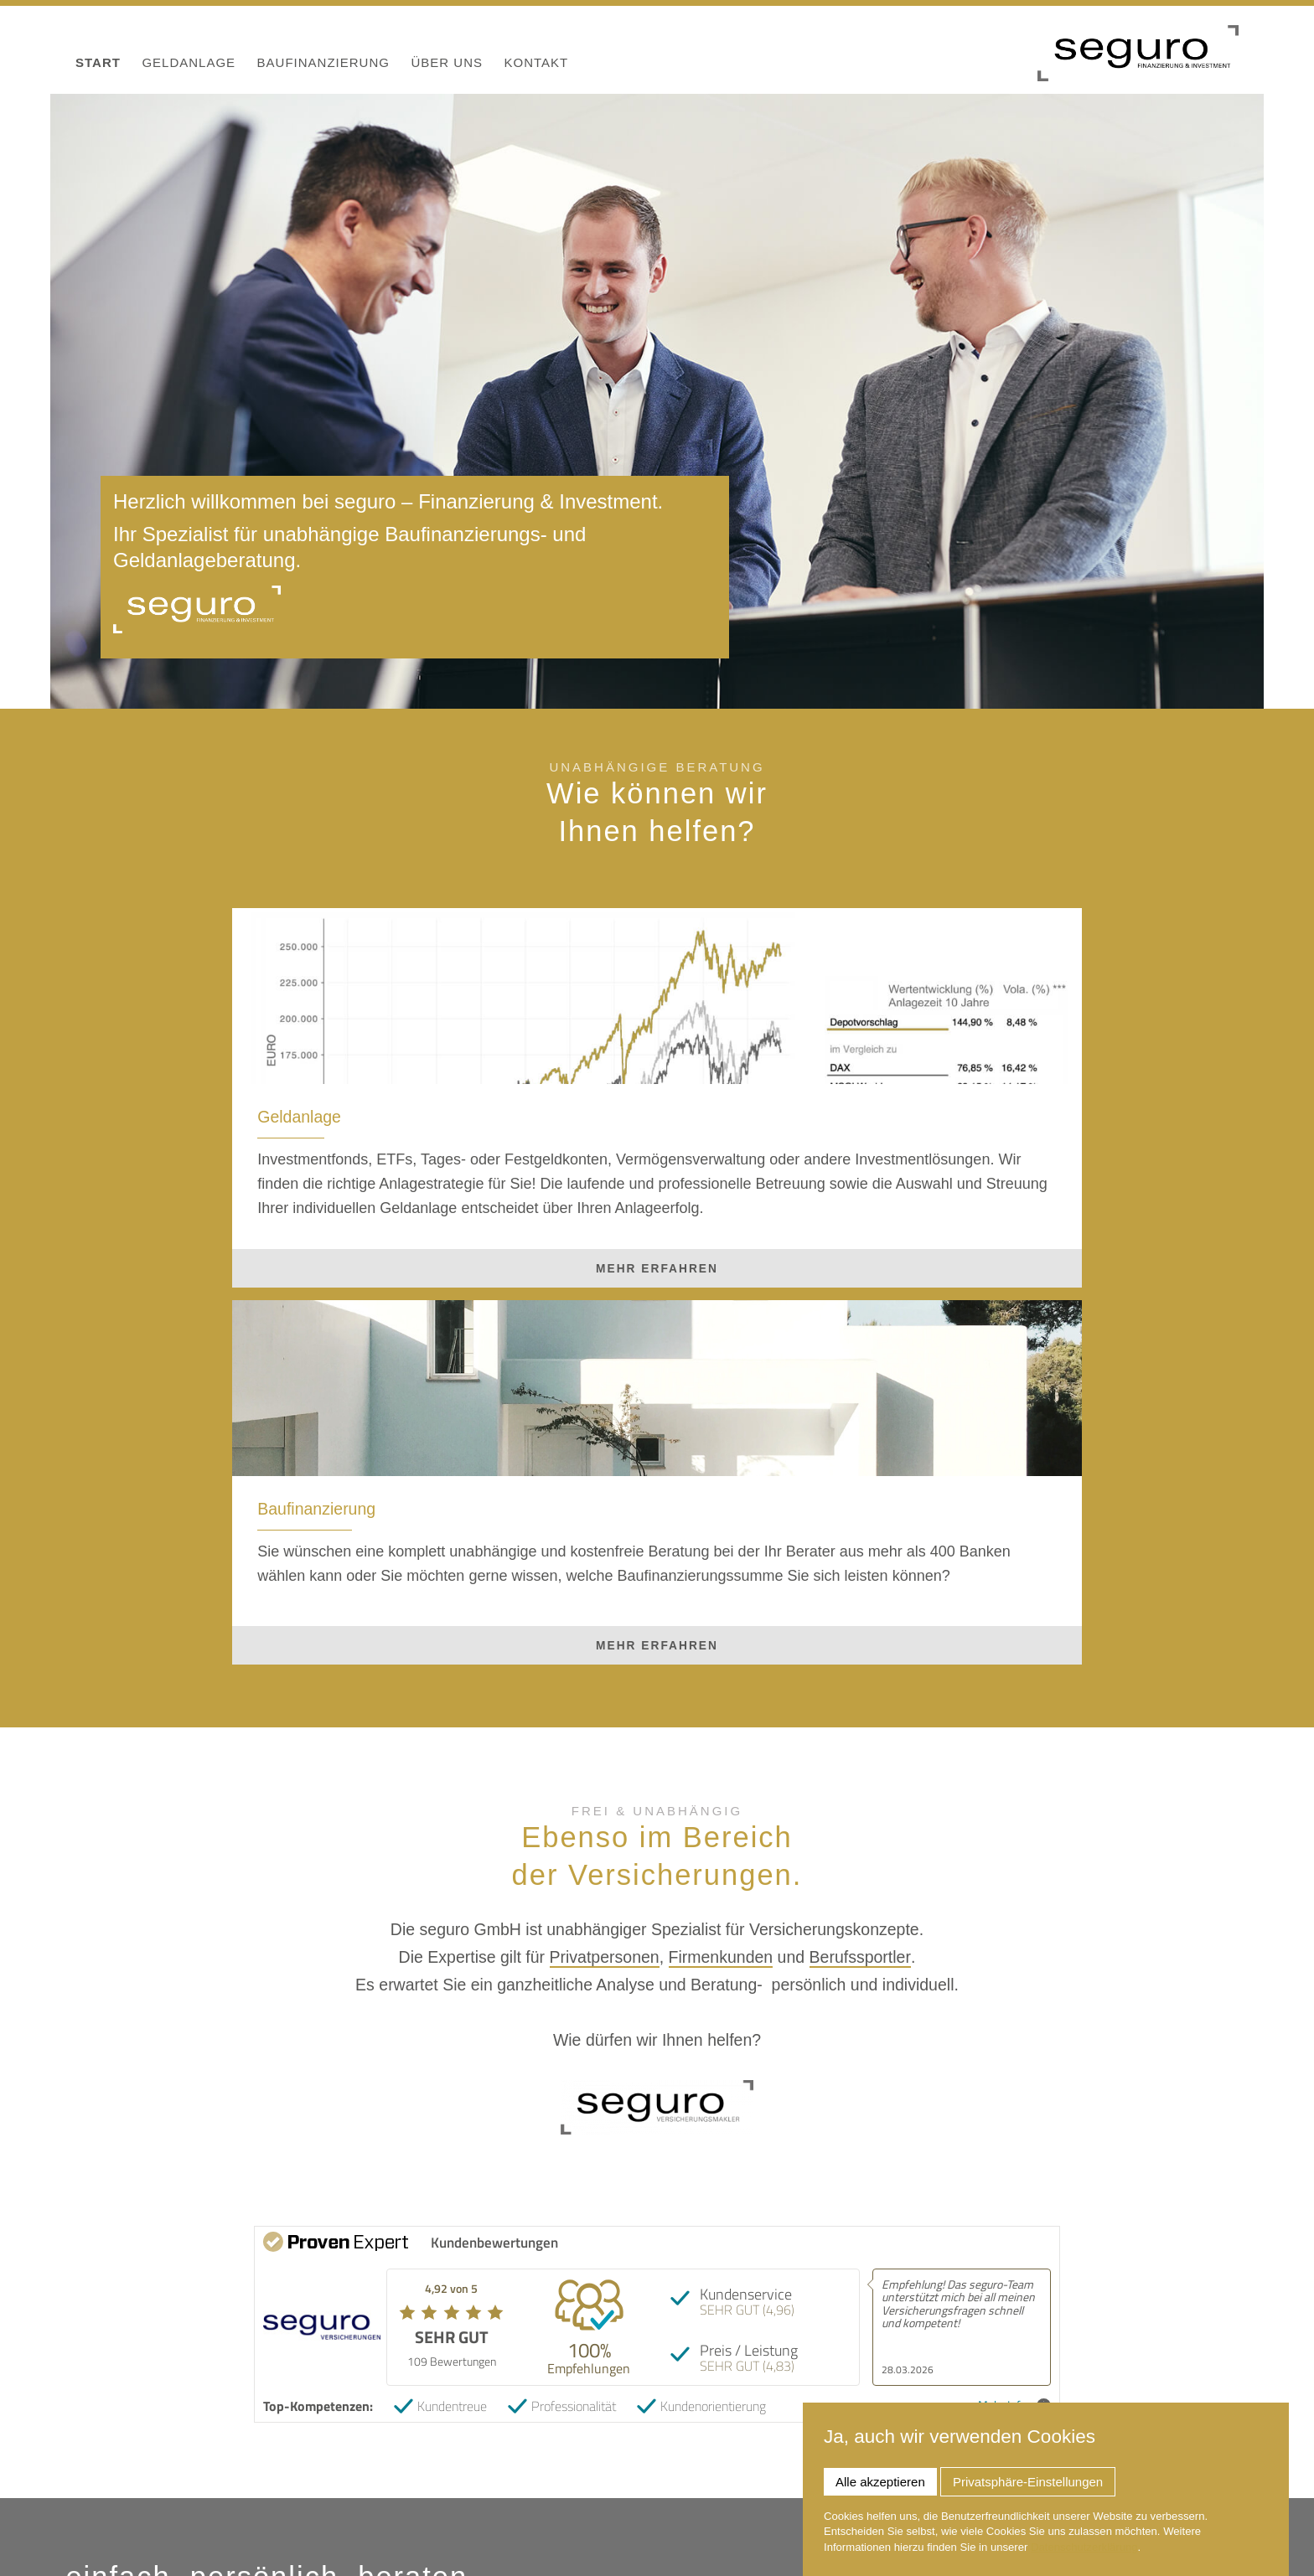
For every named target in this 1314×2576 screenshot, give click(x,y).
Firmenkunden (721, 1627)
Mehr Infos (1014, 2076)
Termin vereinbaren (932, 2388)
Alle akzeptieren (880, 2482)
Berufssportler (860, 1627)
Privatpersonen (605, 1627)
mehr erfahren (390, 1326)
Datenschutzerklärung (1084, 2547)
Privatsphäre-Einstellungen (1028, 2482)
